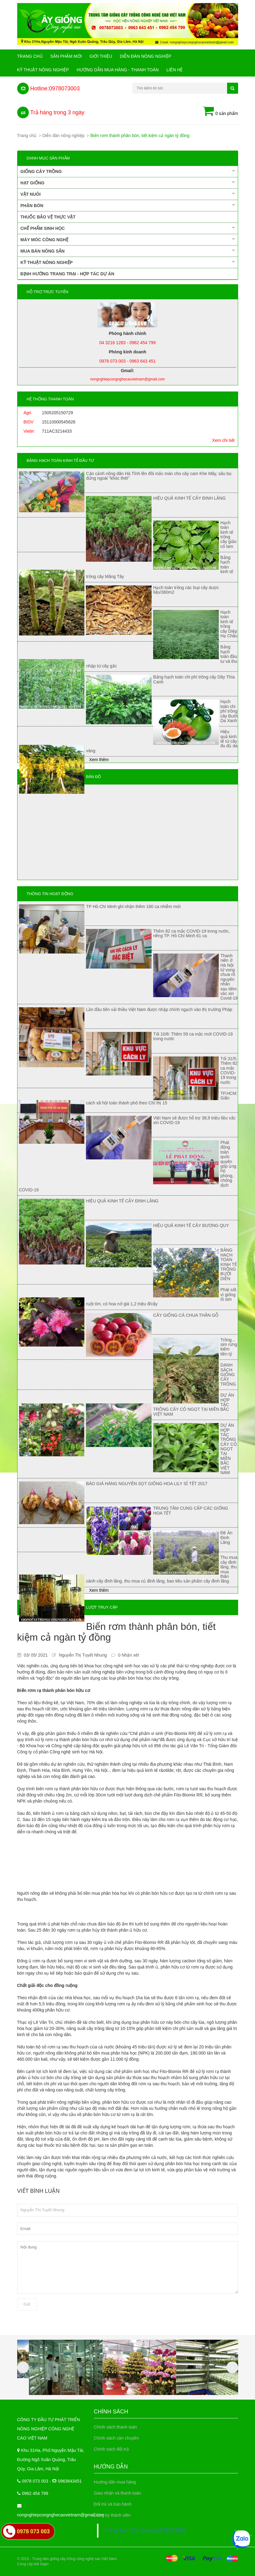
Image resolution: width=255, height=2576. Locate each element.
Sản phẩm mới (66, 56)
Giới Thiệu (101, 56)
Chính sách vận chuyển (116, 2438)
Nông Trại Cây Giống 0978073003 (146, 2530)
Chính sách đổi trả (111, 2449)
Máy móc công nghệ (128, 239)
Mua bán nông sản (128, 251)
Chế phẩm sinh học (128, 228)
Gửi (27, 2304)
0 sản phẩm (220, 111)
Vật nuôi (128, 194)
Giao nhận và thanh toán (117, 2493)
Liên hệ (174, 69)
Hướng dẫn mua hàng (115, 2482)
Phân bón (128, 205)
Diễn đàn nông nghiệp (145, 56)
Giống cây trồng (128, 171)
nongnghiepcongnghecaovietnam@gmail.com (60, 2514)
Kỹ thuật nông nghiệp (43, 69)
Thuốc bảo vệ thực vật (48, 216)
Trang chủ (30, 56)
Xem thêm (99, 759)
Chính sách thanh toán (115, 2427)
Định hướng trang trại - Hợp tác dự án (67, 273)
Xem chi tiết (223, 440)
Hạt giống (128, 182)
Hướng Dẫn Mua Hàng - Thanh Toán (118, 69)
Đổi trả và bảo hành (113, 2504)
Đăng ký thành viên (112, 2515)
